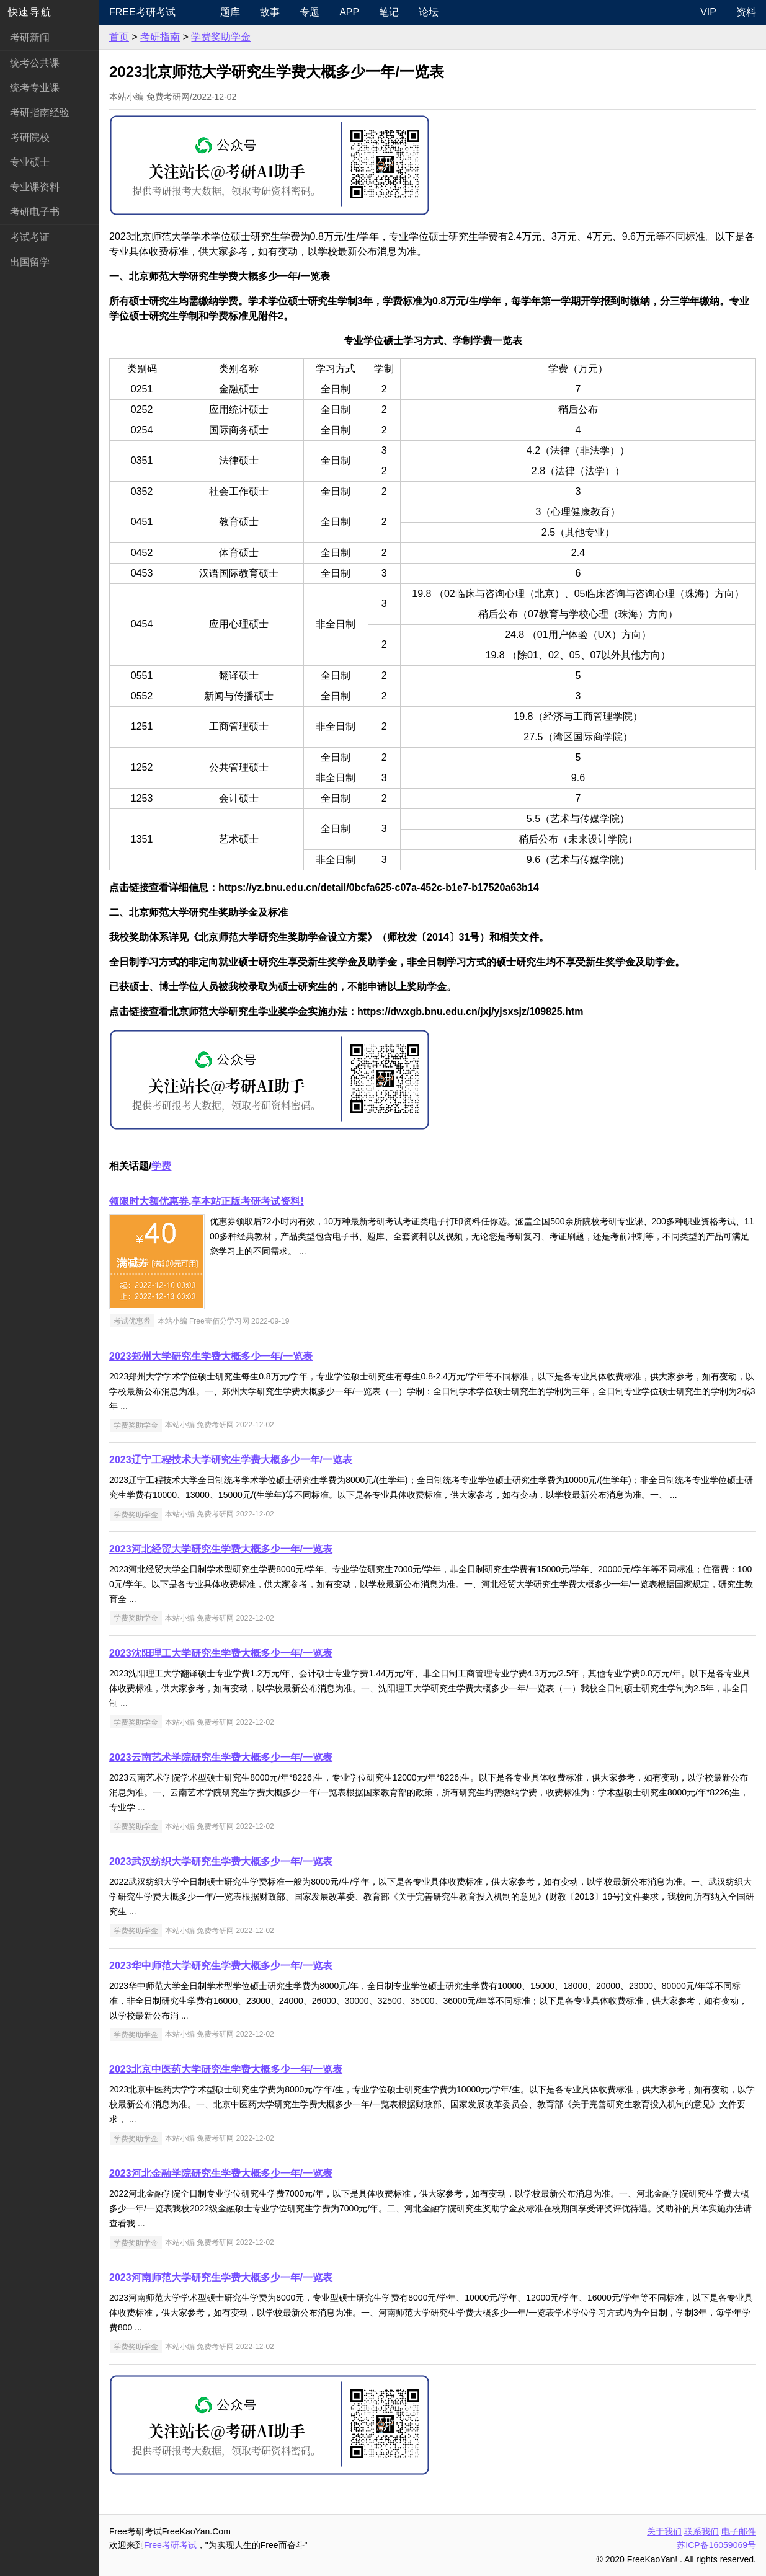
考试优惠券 (132, 1321)
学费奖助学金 (221, 37)
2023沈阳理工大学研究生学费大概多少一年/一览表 (220, 1653)
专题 (309, 12)
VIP (708, 12)
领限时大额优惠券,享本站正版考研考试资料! (206, 1201)
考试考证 (30, 237)
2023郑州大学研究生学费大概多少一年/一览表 (211, 1356)
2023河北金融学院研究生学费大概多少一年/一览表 (220, 2173)
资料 (746, 12)
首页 (119, 37)
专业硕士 (30, 162)
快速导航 (29, 12)
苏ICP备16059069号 (716, 2545)
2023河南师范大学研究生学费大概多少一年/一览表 (220, 2277)
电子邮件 (738, 2531)
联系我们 (701, 2531)
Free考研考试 (142, 12)
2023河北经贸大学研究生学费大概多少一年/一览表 (220, 1549)
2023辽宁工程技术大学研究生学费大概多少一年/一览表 (230, 1459)
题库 (230, 12)
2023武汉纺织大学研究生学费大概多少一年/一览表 (220, 1861)
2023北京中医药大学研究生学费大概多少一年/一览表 (225, 2069)
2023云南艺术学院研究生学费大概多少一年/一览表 (220, 1757)
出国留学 (30, 262)
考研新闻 (30, 37)
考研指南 (160, 37)
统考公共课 (35, 63)
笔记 (389, 12)
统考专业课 (35, 87)
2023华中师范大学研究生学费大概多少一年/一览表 (220, 1965)
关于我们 (664, 2531)
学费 (161, 1166)
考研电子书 (35, 211)
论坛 (429, 12)
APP (349, 12)
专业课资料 (35, 187)
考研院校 (30, 137)
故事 (270, 12)
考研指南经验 (39, 112)
